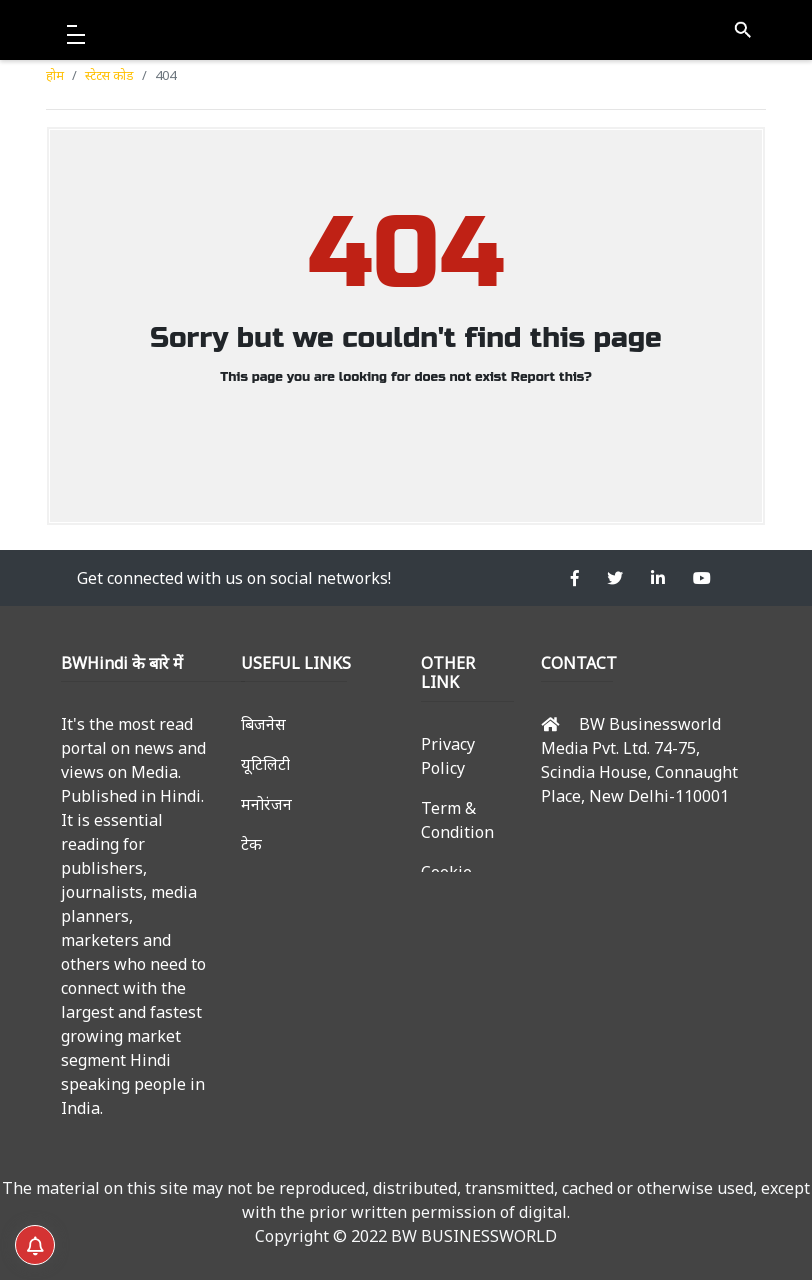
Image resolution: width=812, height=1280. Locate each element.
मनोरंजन (266, 804)
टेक (251, 844)
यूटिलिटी (265, 764)
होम (55, 75)
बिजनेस (263, 724)
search (742, 30)
